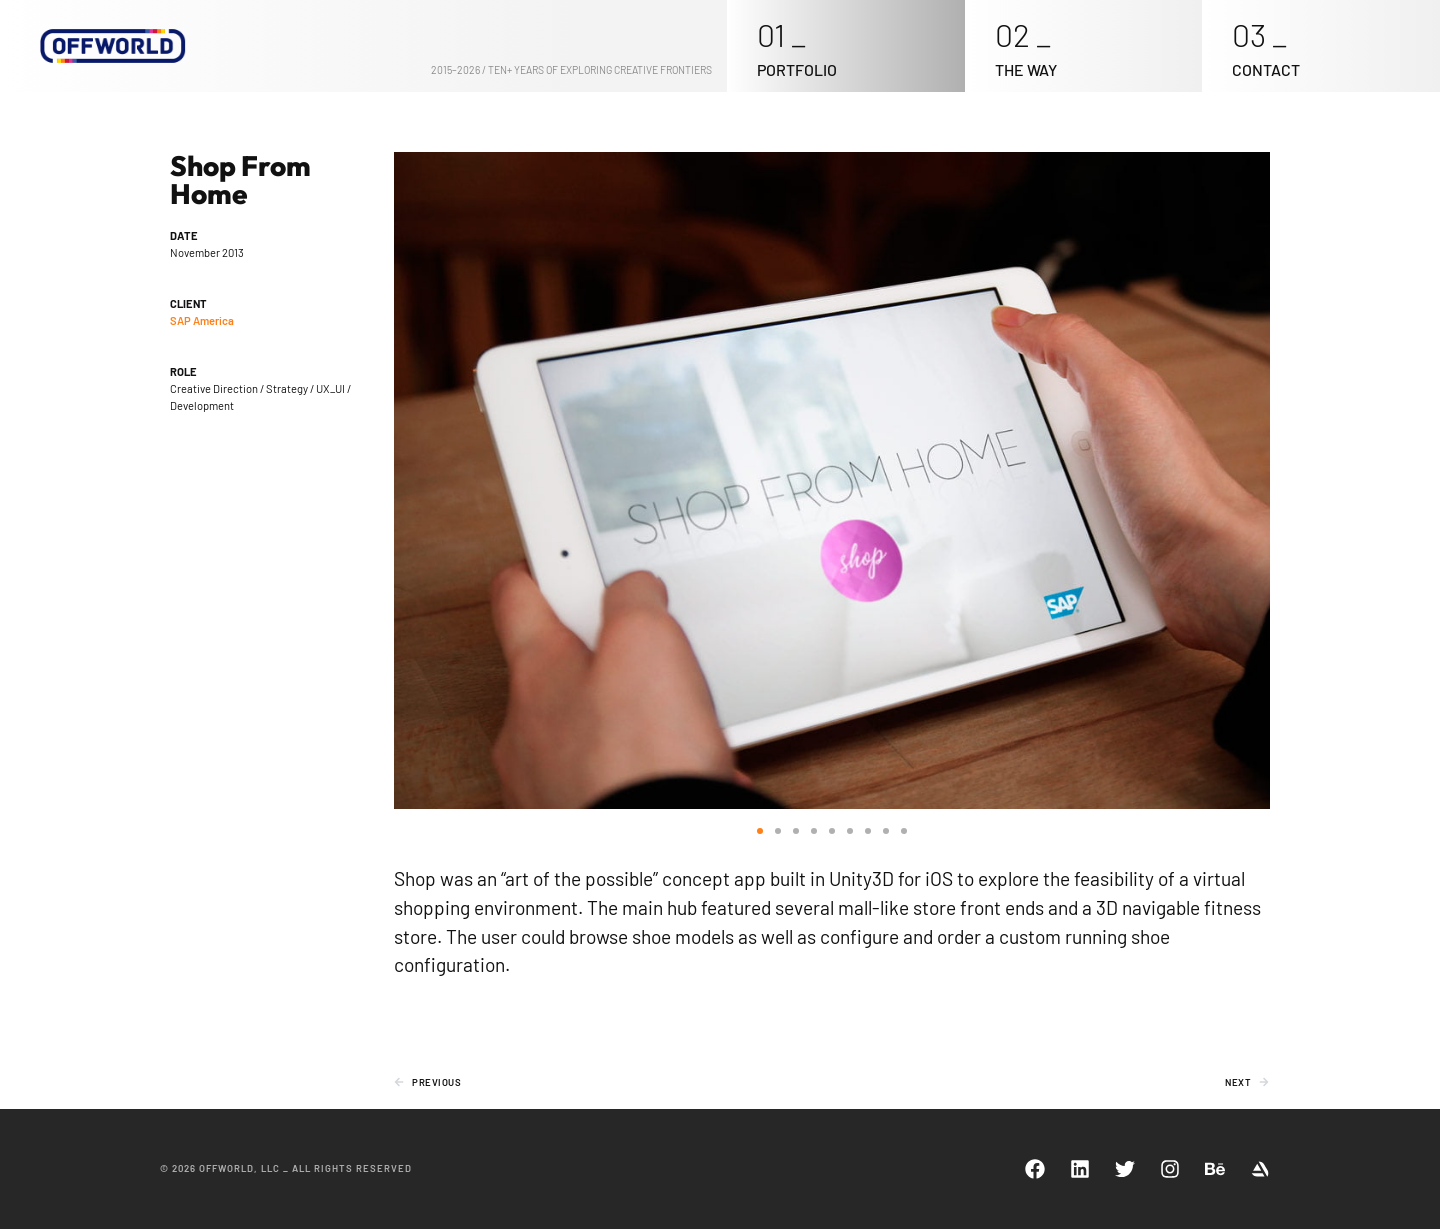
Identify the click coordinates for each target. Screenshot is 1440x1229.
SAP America (202, 320)
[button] (760, 831)
